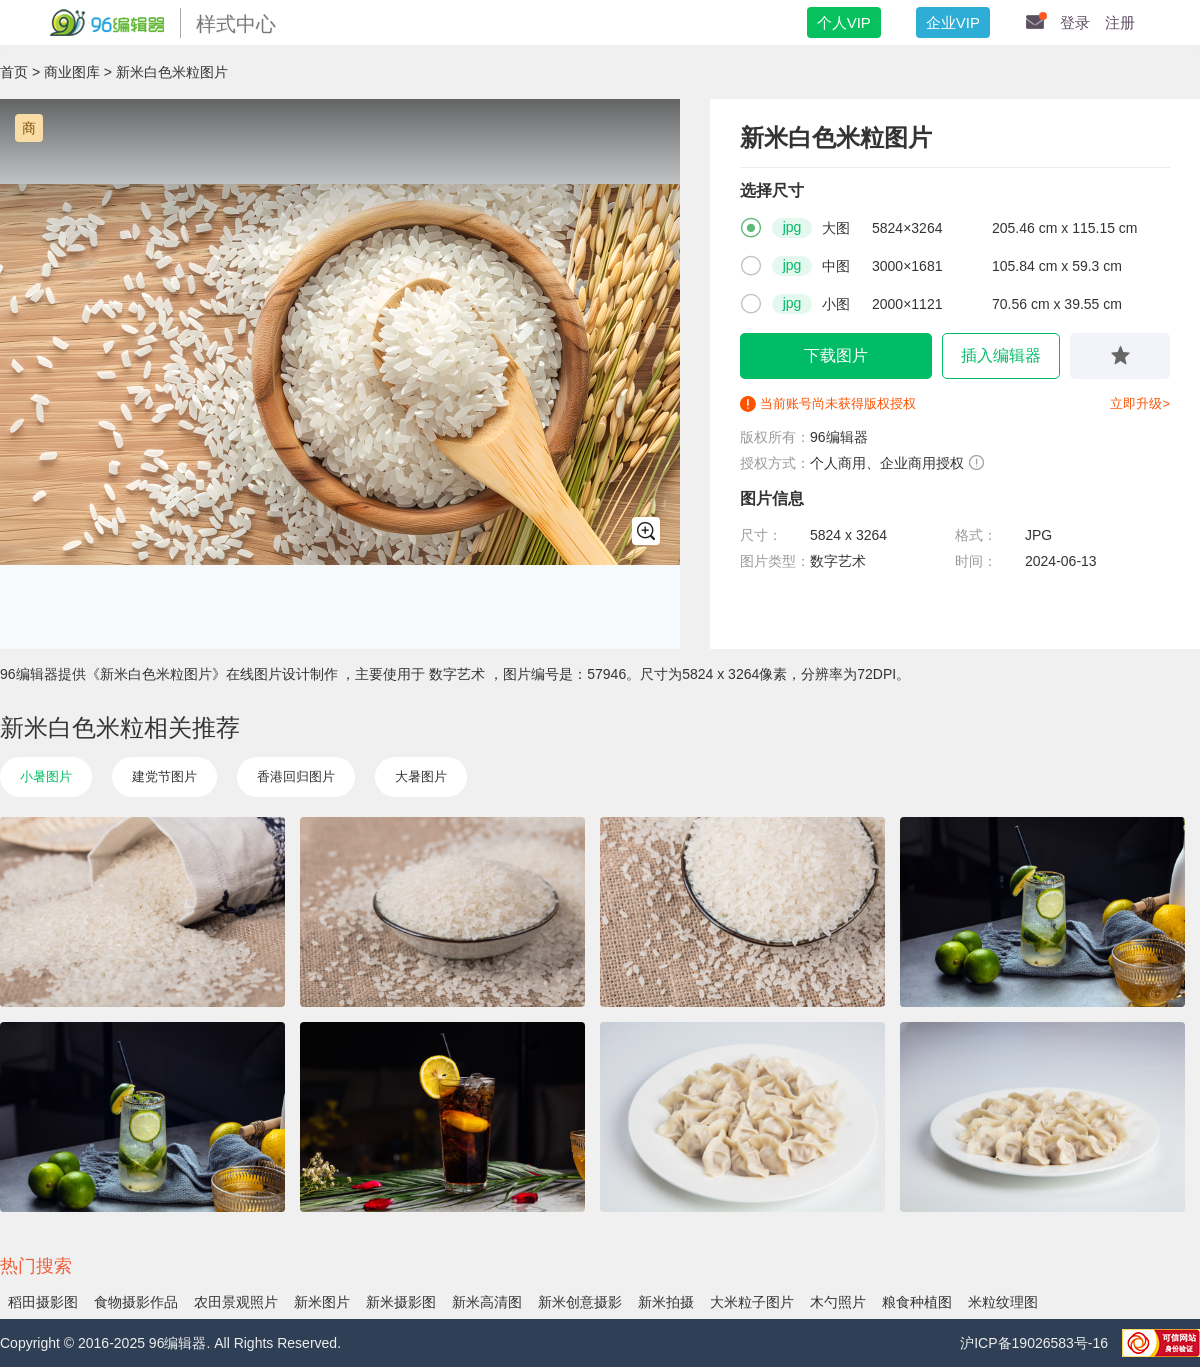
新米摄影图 (401, 1302)
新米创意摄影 (580, 1302)
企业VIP (953, 22)
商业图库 (72, 72)
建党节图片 (164, 776)
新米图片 (322, 1302)
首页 (14, 72)
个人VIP (844, 22)
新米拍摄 (666, 1302)
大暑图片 (421, 776)
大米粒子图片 (752, 1302)
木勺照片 (838, 1302)
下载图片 (836, 355)
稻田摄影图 (43, 1302)
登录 (1075, 22)
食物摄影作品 (136, 1302)
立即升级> (1140, 403)
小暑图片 (46, 776)
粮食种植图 (917, 1302)
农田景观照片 (236, 1302)
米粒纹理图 (1003, 1302)
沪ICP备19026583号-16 (1036, 1343)
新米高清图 (487, 1302)
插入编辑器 (1001, 355)
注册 (1120, 22)
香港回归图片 (296, 776)
